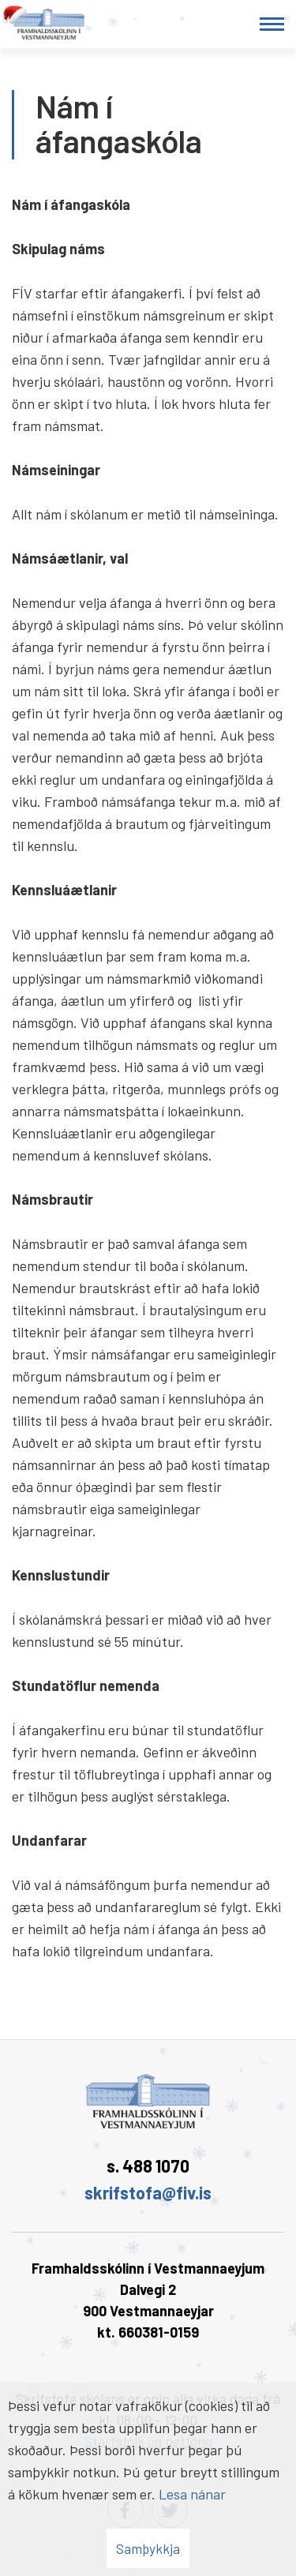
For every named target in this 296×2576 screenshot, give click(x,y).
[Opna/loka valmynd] (272, 24)
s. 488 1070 (148, 2165)
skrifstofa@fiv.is (148, 2192)
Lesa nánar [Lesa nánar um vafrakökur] (192, 2494)
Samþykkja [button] (148, 2548)
